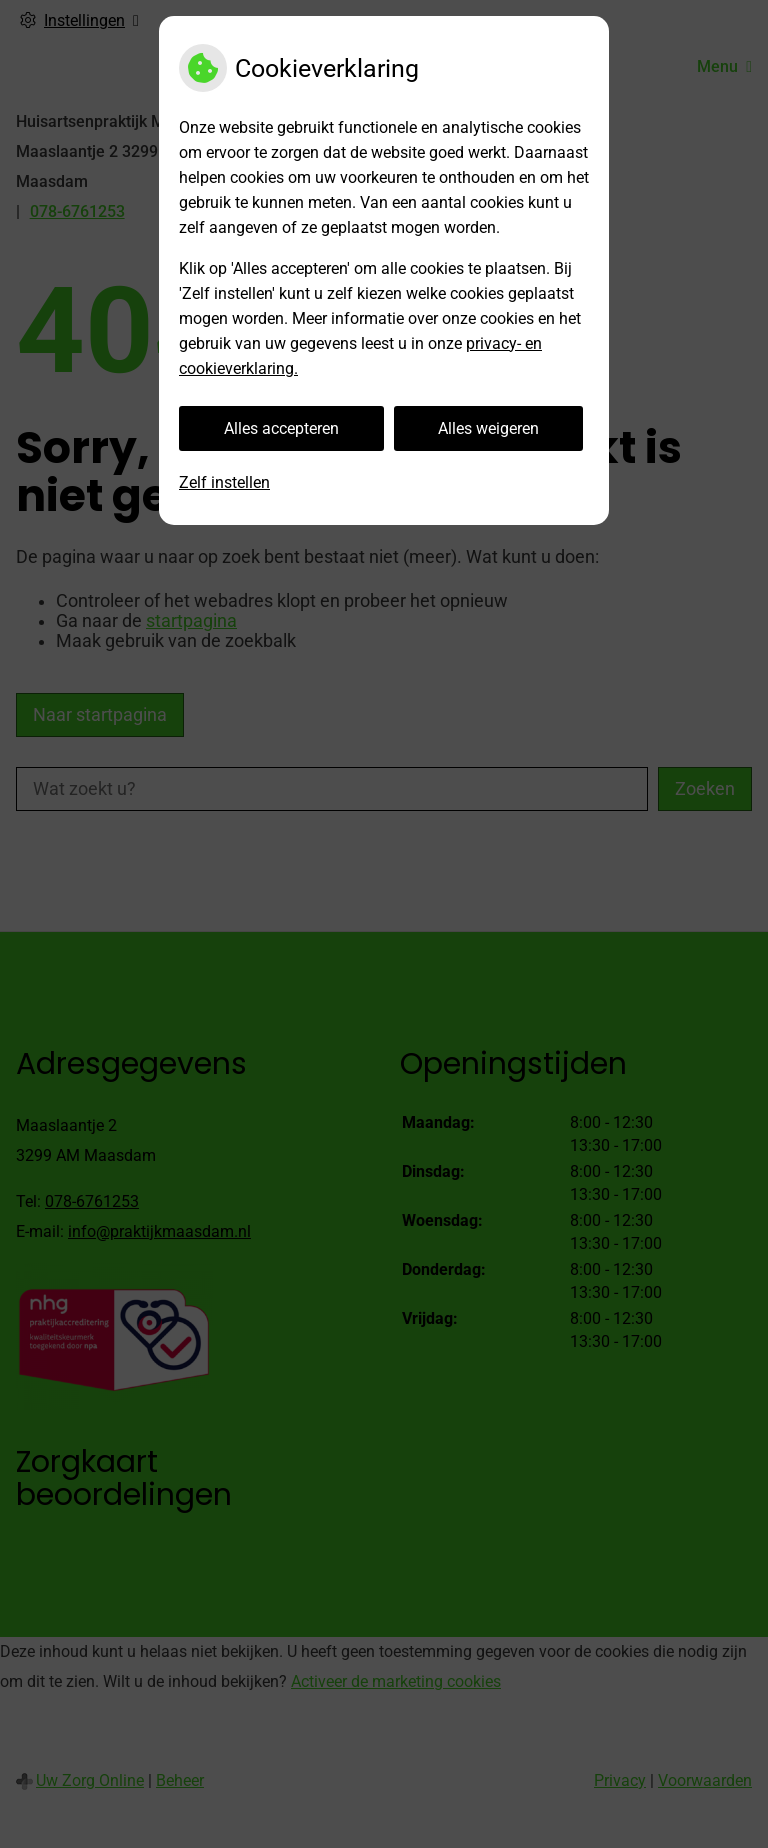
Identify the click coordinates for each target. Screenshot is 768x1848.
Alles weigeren (488, 428)
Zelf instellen (224, 482)
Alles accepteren (281, 428)
